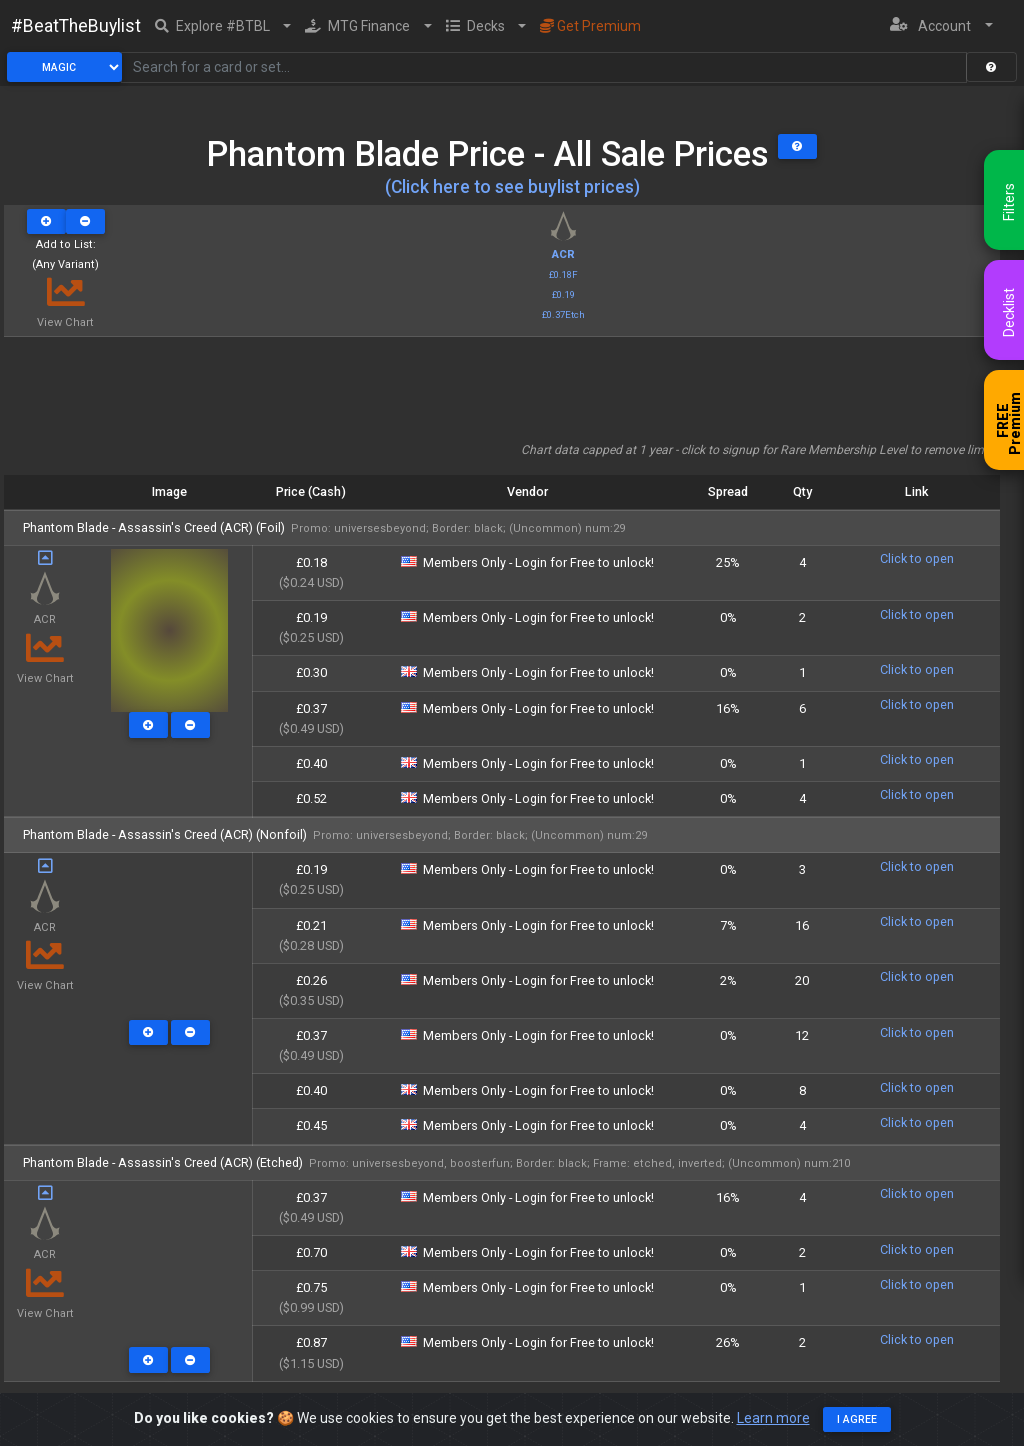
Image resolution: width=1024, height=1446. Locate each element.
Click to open (917, 558)
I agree (857, 1419)
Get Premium (590, 26)
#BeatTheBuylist (76, 26)
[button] (223, 26)
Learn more (773, 1418)
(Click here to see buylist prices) (512, 187)
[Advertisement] (502, 396)
